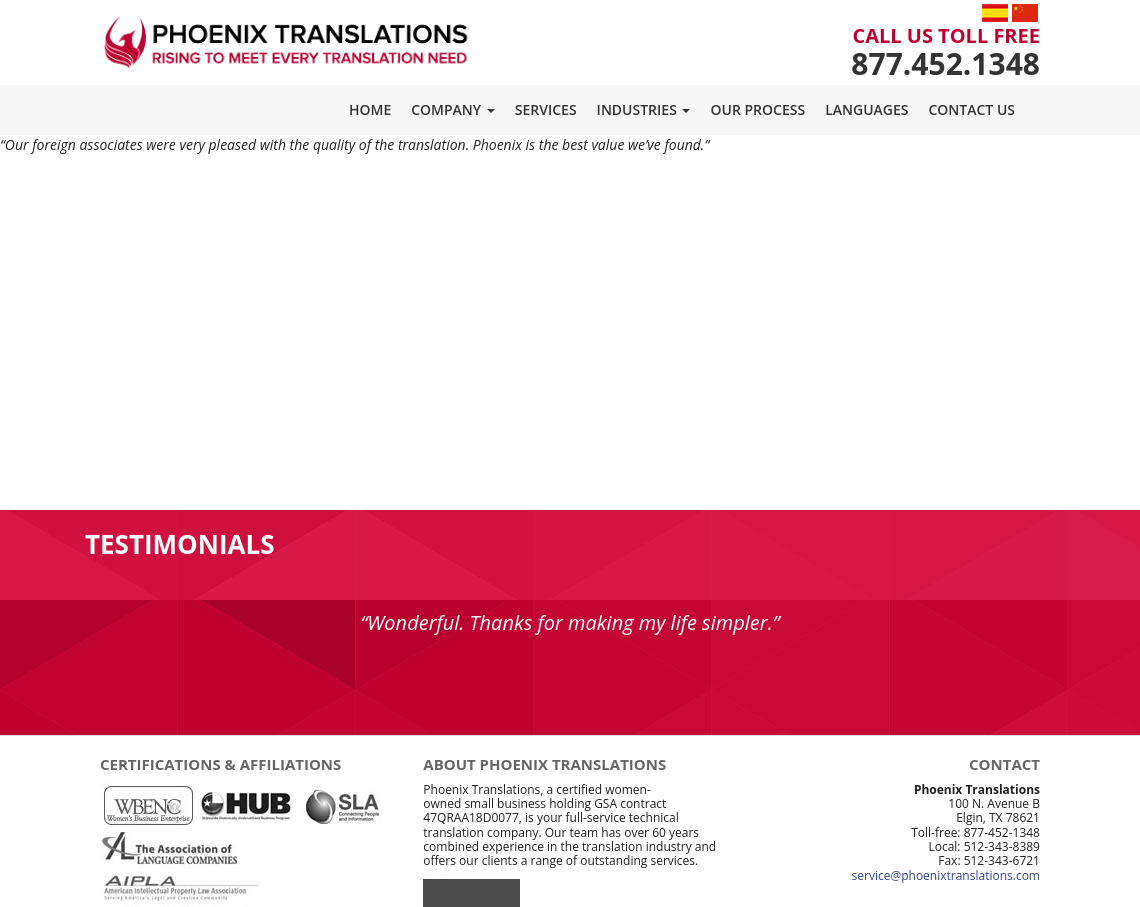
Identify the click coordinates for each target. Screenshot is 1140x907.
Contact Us (971, 109)
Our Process (757, 109)
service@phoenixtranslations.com (946, 875)
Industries (644, 109)
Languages (866, 109)
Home (370, 109)
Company (453, 109)
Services (546, 109)
